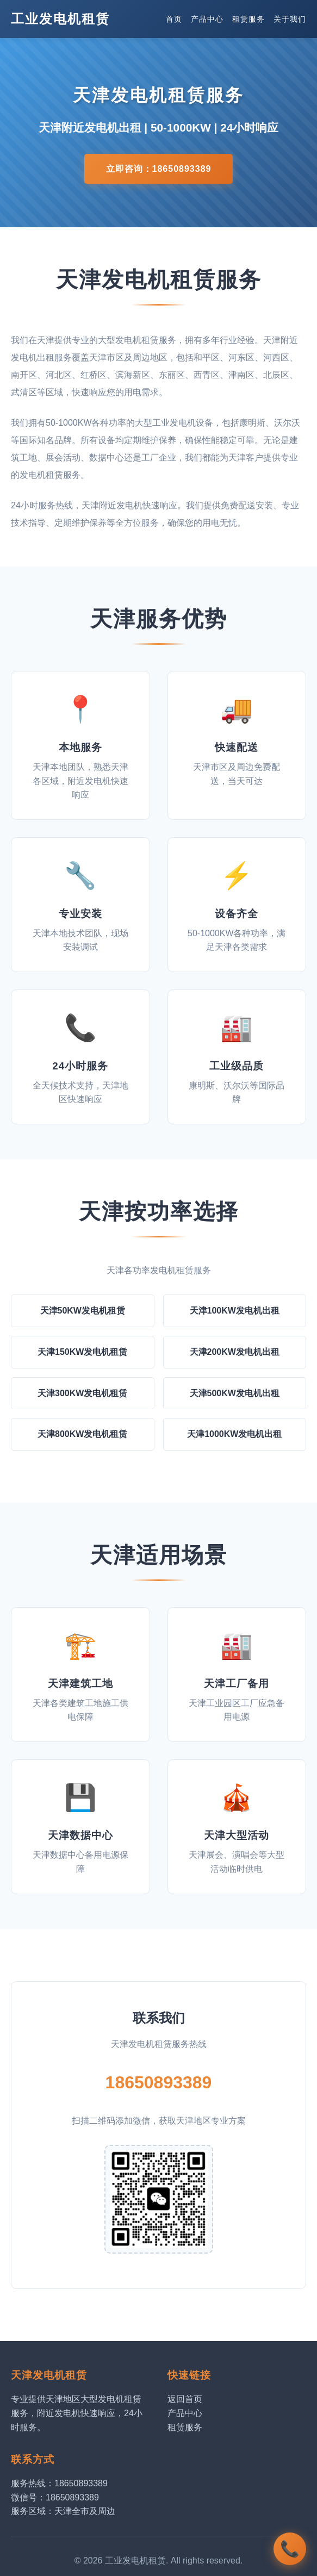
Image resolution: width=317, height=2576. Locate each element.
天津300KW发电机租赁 (82, 1393)
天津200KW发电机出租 (234, 1352)
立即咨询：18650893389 (159, 168)
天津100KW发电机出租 (234, 1310)
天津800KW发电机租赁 (82, 1434)
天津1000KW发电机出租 (234, 1434)
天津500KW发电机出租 (234, 1393)
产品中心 (207, 19)
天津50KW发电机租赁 (82, 1310)
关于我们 (290, 19)
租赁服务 (248, 19)
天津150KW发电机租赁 (82, 1352)
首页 (174, 19)
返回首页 (184, 2399)
